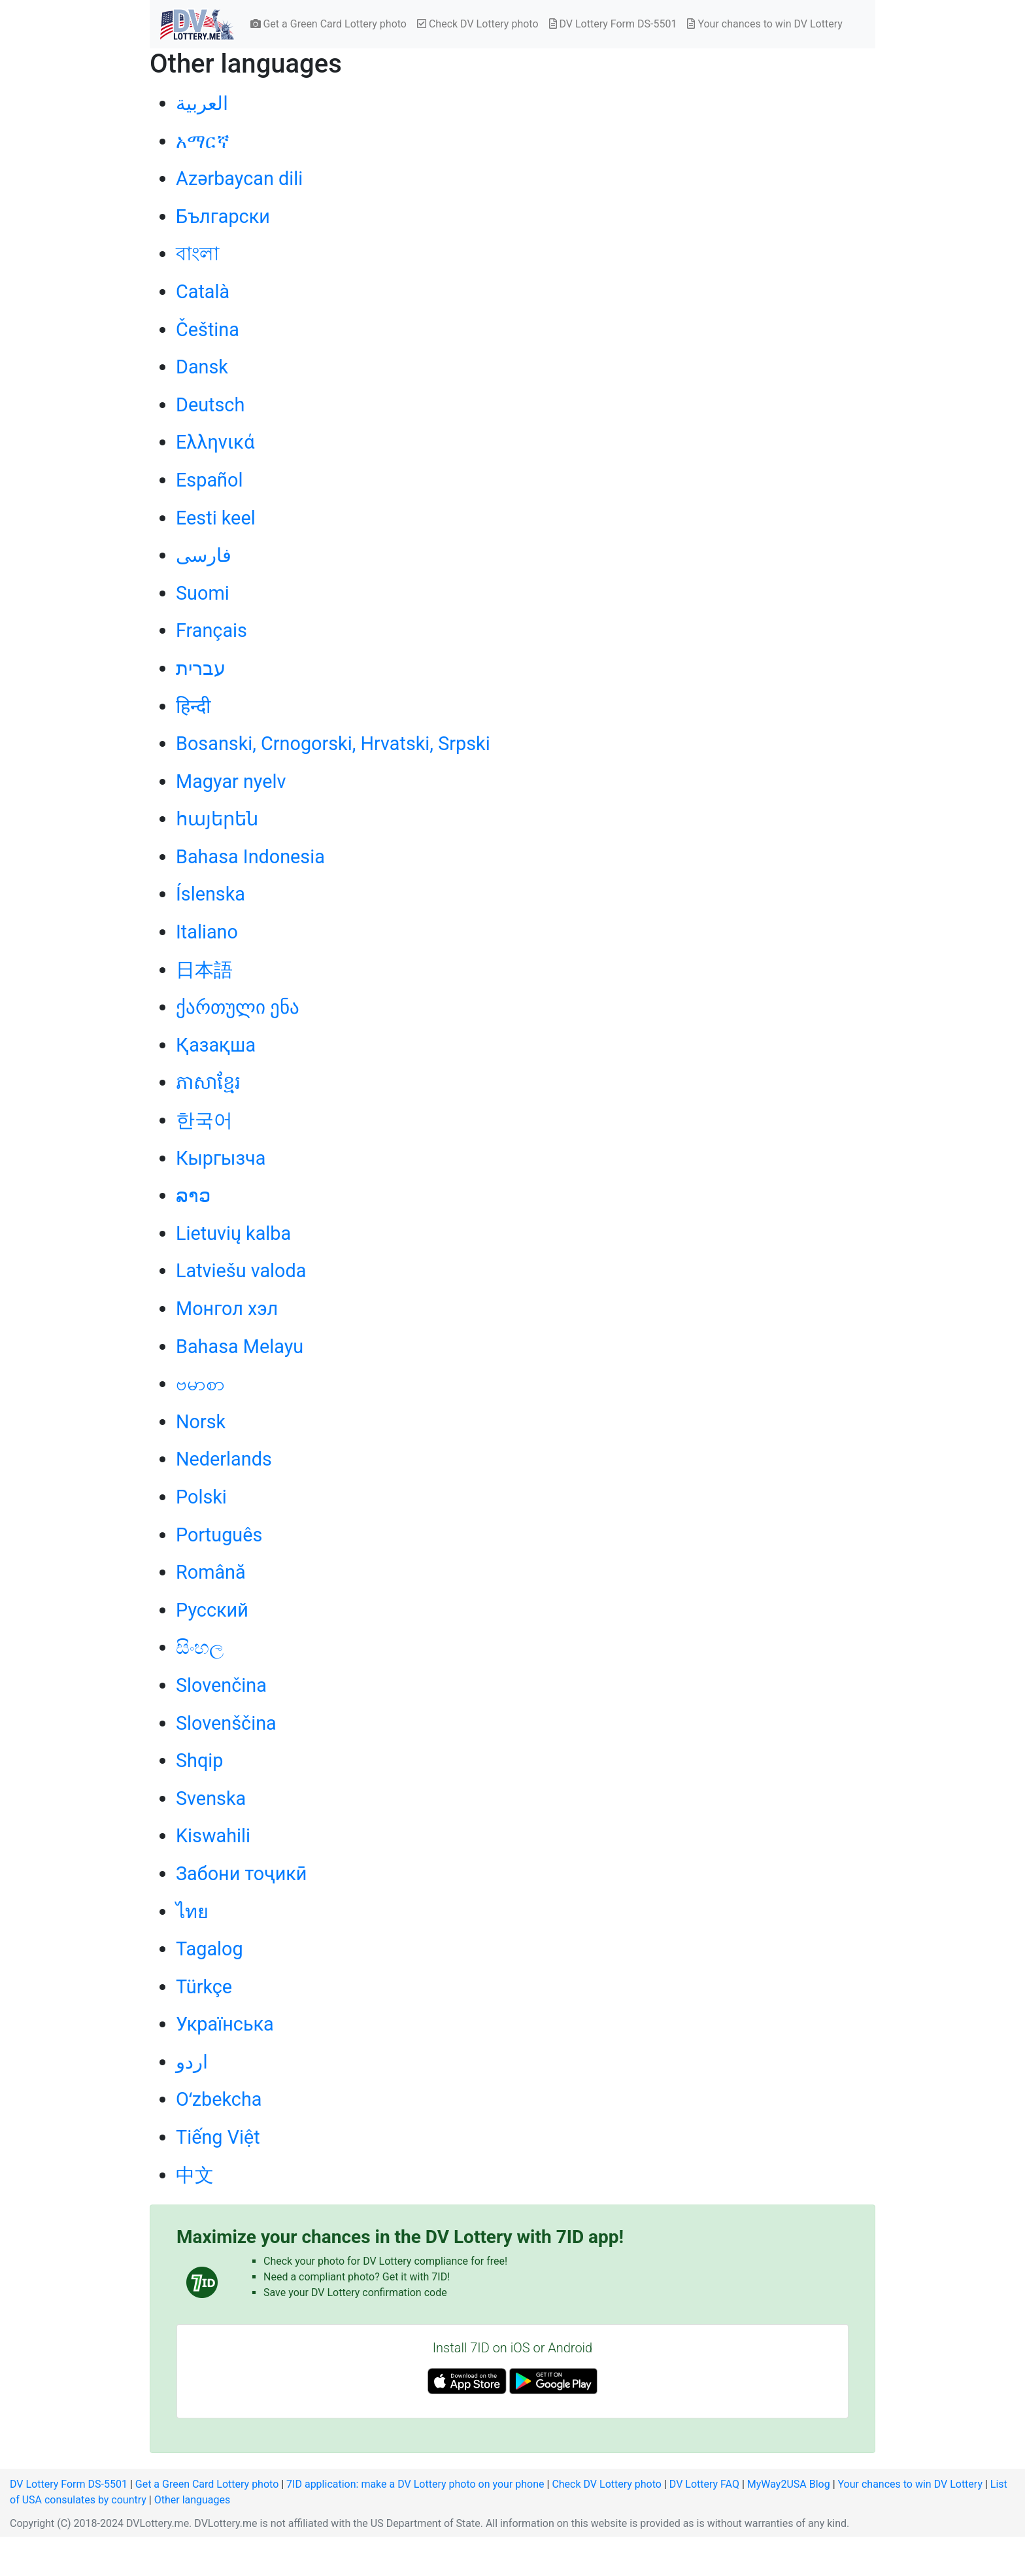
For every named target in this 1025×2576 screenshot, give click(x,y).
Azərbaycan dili (239, 178)
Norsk (201, 1422)
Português (219, 1535)
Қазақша (216, 1045)
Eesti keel (216, 518)
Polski (201, 1497)
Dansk (202, 367)
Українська (225, 2024)
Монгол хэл (227, 1308)
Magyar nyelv (231, 781)
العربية (202, 103)
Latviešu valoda (241, 1271)
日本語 (204, 970)
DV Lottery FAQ (704, 2484)
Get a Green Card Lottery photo (328, 24)
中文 (195, 2175)
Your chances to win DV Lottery (764, 24)
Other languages (192, 2500)
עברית (201, 668)
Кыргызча (220, 1158)
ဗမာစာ (200, 1384)
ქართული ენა (237, 1007)
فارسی (203, 555)
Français (211, 630)
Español (209, 480)
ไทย (192, 1911)
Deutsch (210, 405)
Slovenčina (221, 1685)
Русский (212, 1610)
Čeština (207, 329)
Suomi (202, 593)
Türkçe (204, 1987)
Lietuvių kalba (233, 1233)
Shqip (200, 1760)
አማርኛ (202, 141)
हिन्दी (193, 706)
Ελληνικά (215, 442)
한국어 (204, 1120)
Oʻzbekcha (218, 2099)
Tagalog (209, 1949)
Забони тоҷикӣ (241, 1874)
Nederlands (224, 1459)
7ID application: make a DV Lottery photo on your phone (415, 2484)
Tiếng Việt (218, 2137)
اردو (192, 2062)
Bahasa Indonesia (250, 857)
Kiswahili (213, 1836)
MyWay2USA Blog (788, 2484)
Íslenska (210, 894)
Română (211, 1572)
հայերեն (217, 819)
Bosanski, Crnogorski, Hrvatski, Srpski (333, 743)
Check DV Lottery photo (478, 24)
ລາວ (193, 1195)
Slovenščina (226, 1723)
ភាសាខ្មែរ (208, 1082)
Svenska (211, 1798)
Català (202, 292)
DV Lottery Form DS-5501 (613, 24)
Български (223, 216)
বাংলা (197, 254)
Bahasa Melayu (239, 1346)
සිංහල (200, 1647)
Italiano (207, 932)
